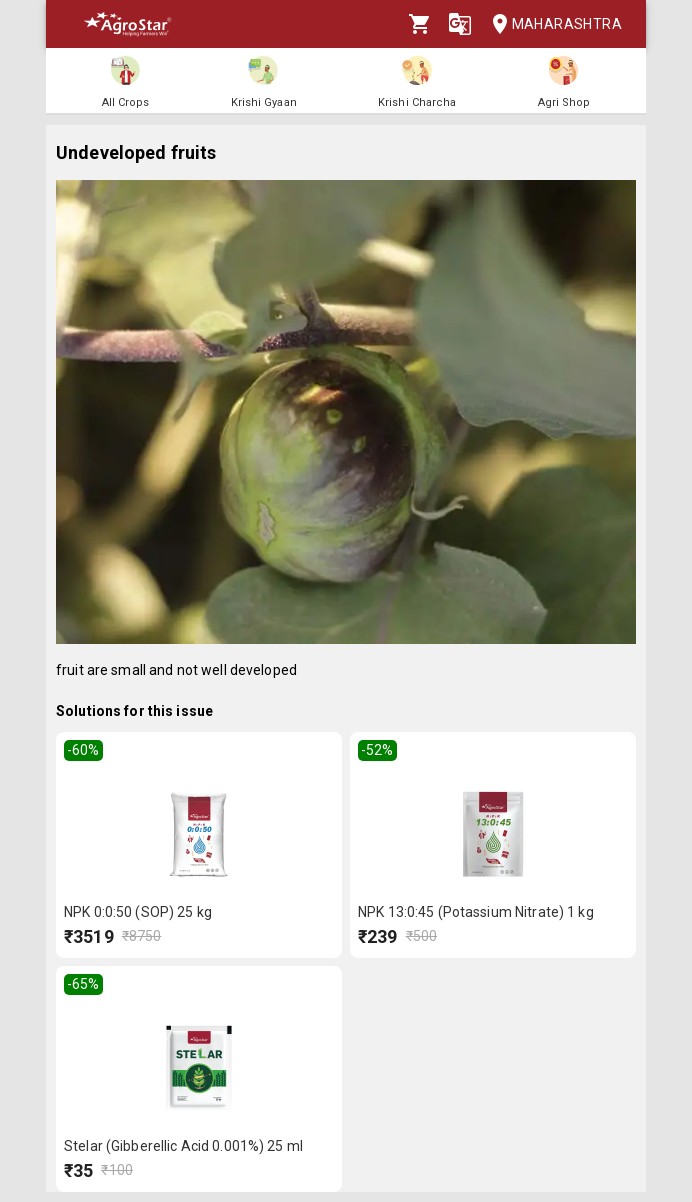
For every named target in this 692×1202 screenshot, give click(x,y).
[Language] (460, 24)
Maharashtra (551, 24)
